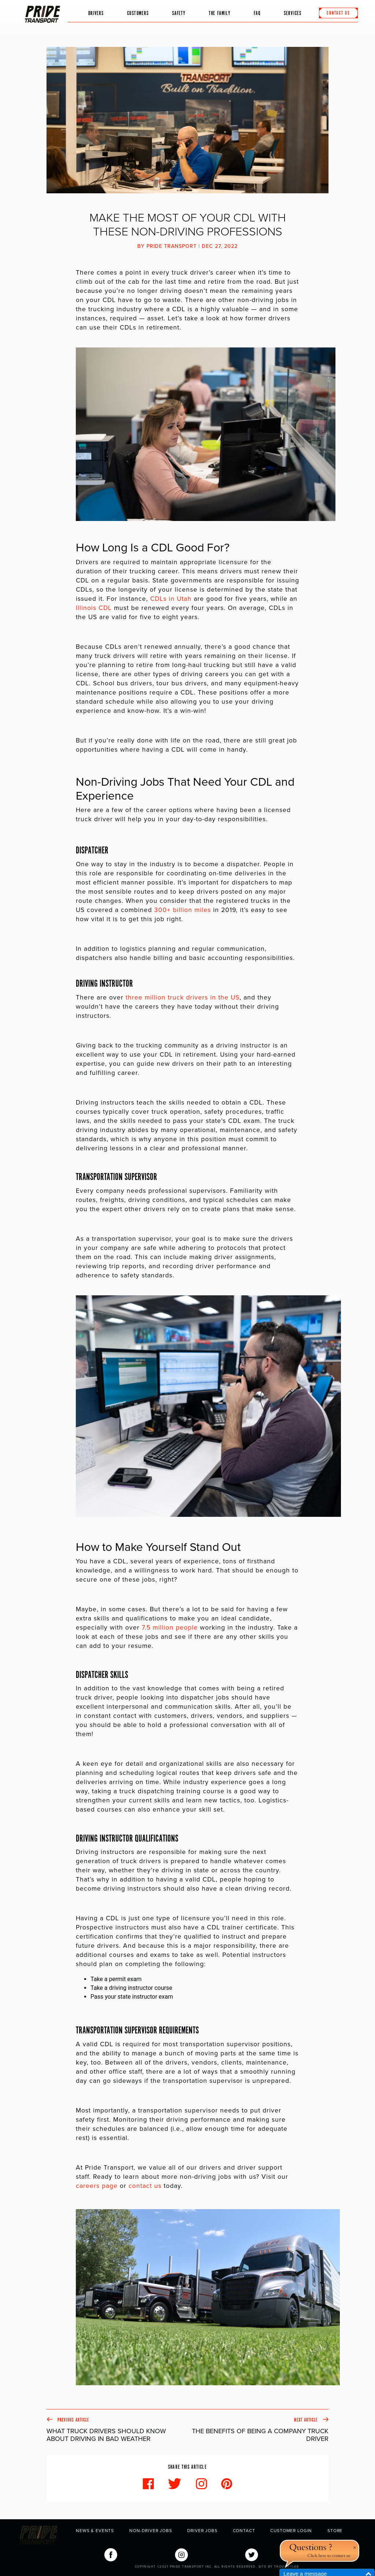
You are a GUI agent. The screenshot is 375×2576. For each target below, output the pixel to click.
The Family (215, 15)
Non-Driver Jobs (150, 2530)
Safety (178, 11)
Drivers (96, 11)
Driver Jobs (202, 2530)
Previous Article (117, 2430)
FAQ (257, 11)
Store (334, 2530)
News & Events (95, 2530)
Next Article (258, 2430)
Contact (244, 2530)
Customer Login (291, 2530)
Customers (138, 11)
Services (292, 11)
